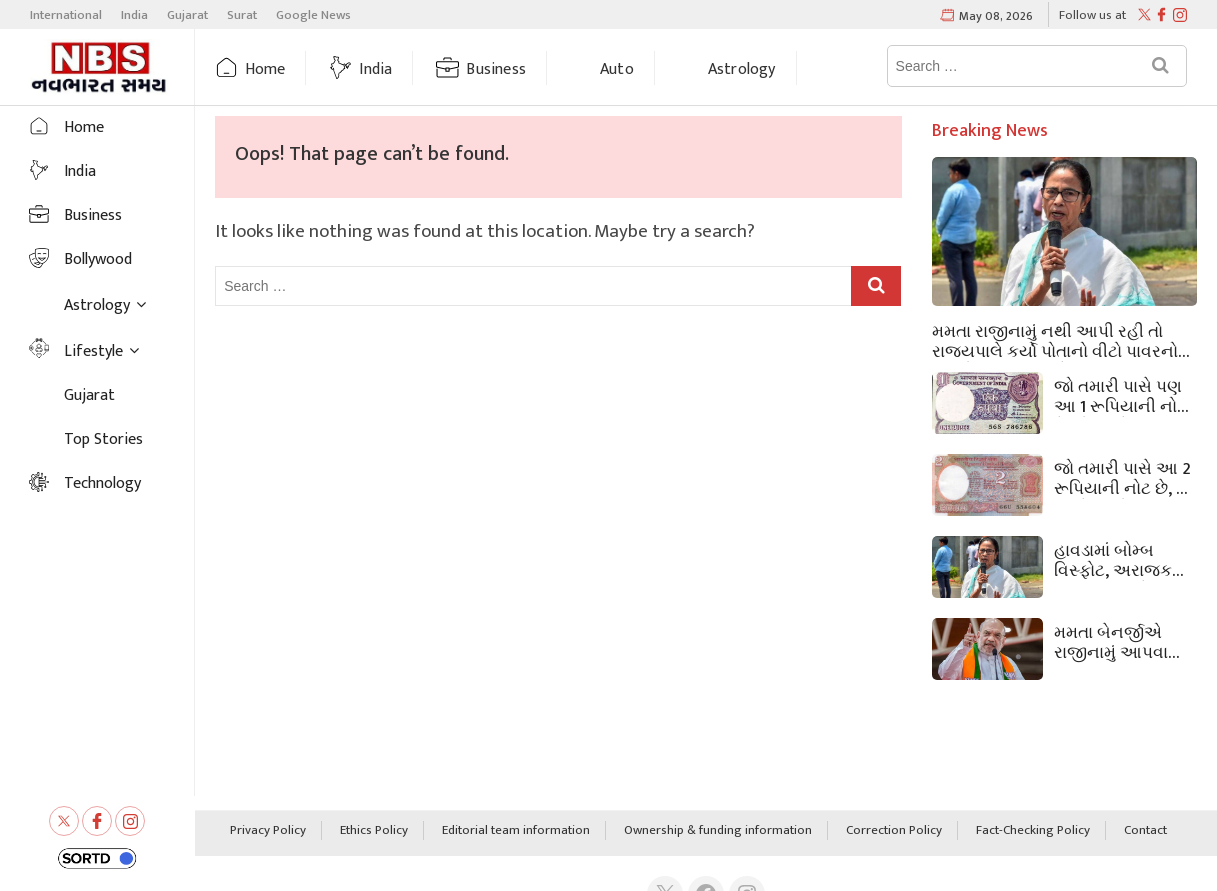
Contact (1145, 831)
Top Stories (103, 439)
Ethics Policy (374, 831)
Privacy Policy (268, 831)
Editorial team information (516, 831)
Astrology (742, 69)
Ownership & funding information (718, 831)
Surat (242, 15)
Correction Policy (894, 831)
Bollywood (98, 259)
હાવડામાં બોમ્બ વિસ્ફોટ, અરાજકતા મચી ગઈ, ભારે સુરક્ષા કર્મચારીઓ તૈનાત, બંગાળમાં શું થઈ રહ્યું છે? (1124, 559)
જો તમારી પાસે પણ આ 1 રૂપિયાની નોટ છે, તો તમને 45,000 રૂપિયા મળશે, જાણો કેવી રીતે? (1123, 395)
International (66, 15)
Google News (313, 15)
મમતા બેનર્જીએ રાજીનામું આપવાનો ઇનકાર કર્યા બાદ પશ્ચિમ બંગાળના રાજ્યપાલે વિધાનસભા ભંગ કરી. (1122, 641)
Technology (102, 483)
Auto (617, 69)
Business (496, 69)
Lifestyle (93, 351)
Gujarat (187, 15)
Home (265, 69)
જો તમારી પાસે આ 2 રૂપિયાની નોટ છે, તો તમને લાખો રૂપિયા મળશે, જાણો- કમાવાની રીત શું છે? (1122, 477)
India (134, 15)
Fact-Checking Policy (1033, 831)
